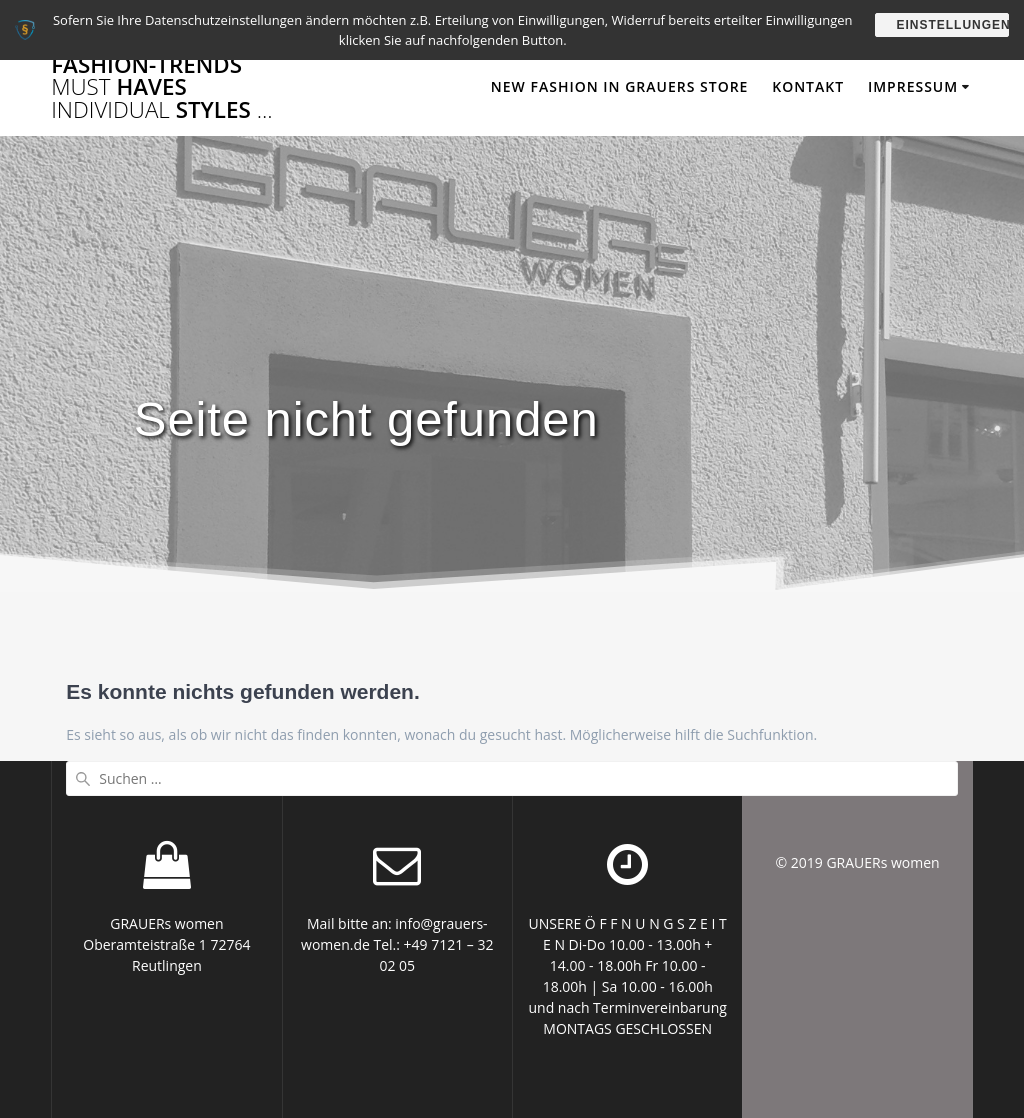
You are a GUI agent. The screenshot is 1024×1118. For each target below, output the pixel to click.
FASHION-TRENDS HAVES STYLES (162, 87)
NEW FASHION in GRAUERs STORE (620, 86)
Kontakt (808, 86)
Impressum (913, 86)
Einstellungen (952, 25)
